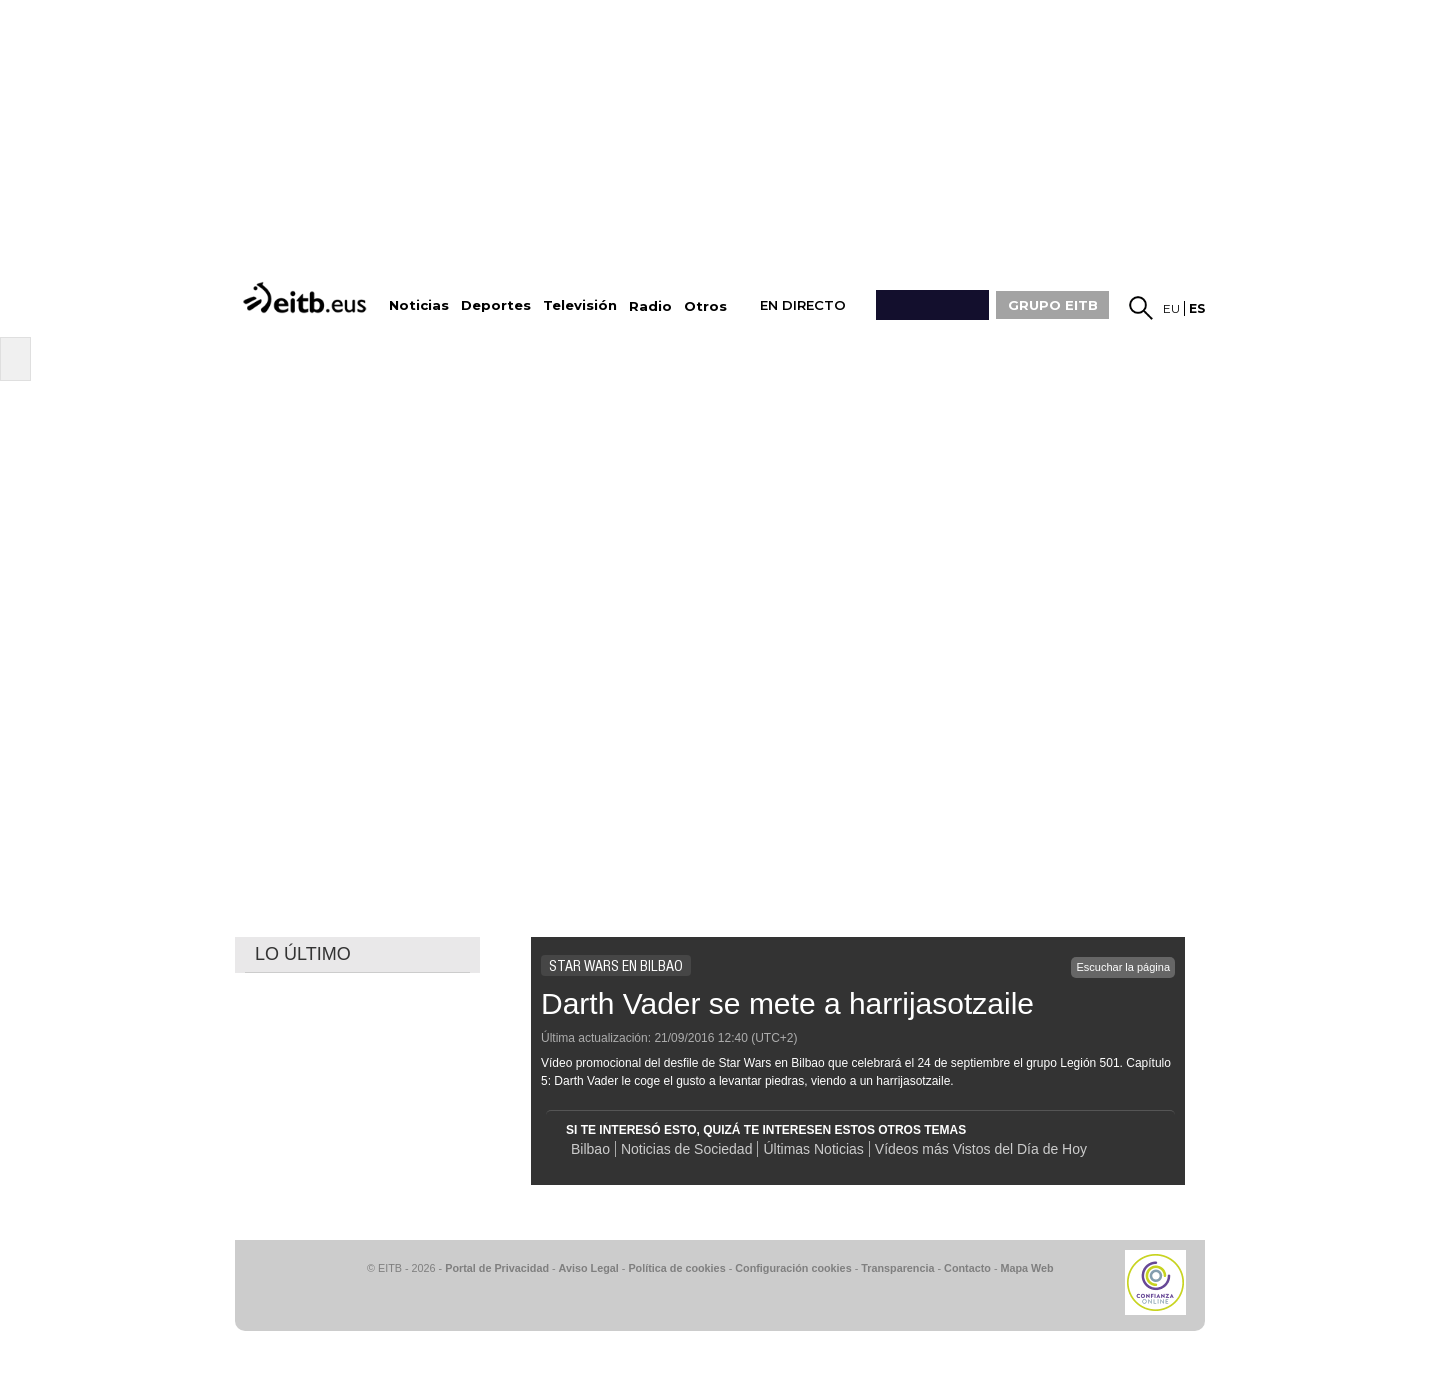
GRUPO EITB (1053, 305)
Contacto (967, 1268)
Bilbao (590, 1149)
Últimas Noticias (813, 1149)
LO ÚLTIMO (303, 954)
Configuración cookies (793, 1268)
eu (1171, 308)
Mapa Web (1026, 1268)
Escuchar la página (1123, 967)
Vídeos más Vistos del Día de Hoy (981, 1149)
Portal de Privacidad (497, 1268)
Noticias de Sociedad (687, 1149)
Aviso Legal (589, 1268)
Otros (705, 306)
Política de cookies (676, 1268)
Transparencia (897, 1268)
